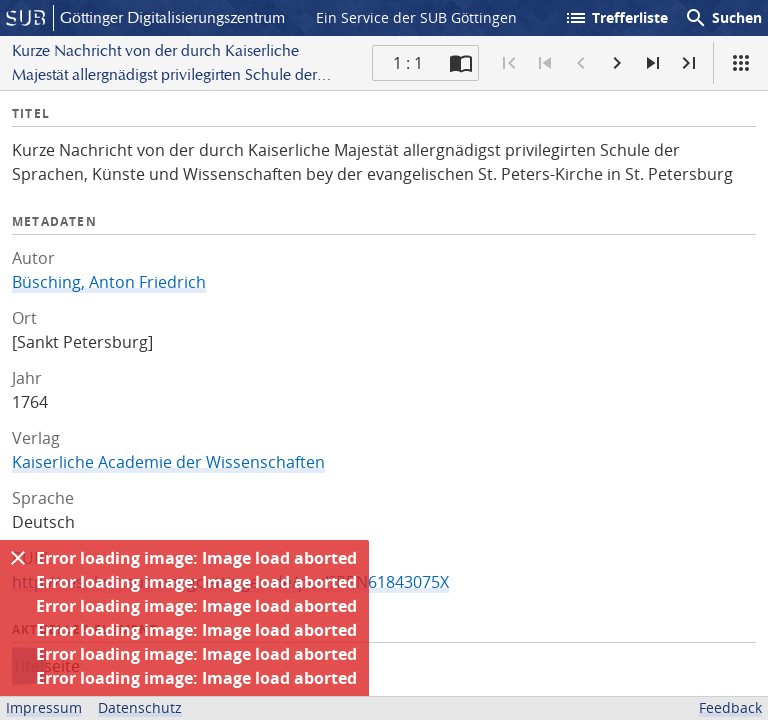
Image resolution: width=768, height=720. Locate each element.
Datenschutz (140, 707)
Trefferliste (616, 18)
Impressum (44, 707)
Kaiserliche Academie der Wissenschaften (168, 462)
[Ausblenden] (18, 558)
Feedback (730, 707)
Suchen (723, 18)
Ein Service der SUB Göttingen (416, 17)
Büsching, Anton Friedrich (109, 282)
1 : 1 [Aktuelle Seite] (408, 63)
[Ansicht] (741, 63)
